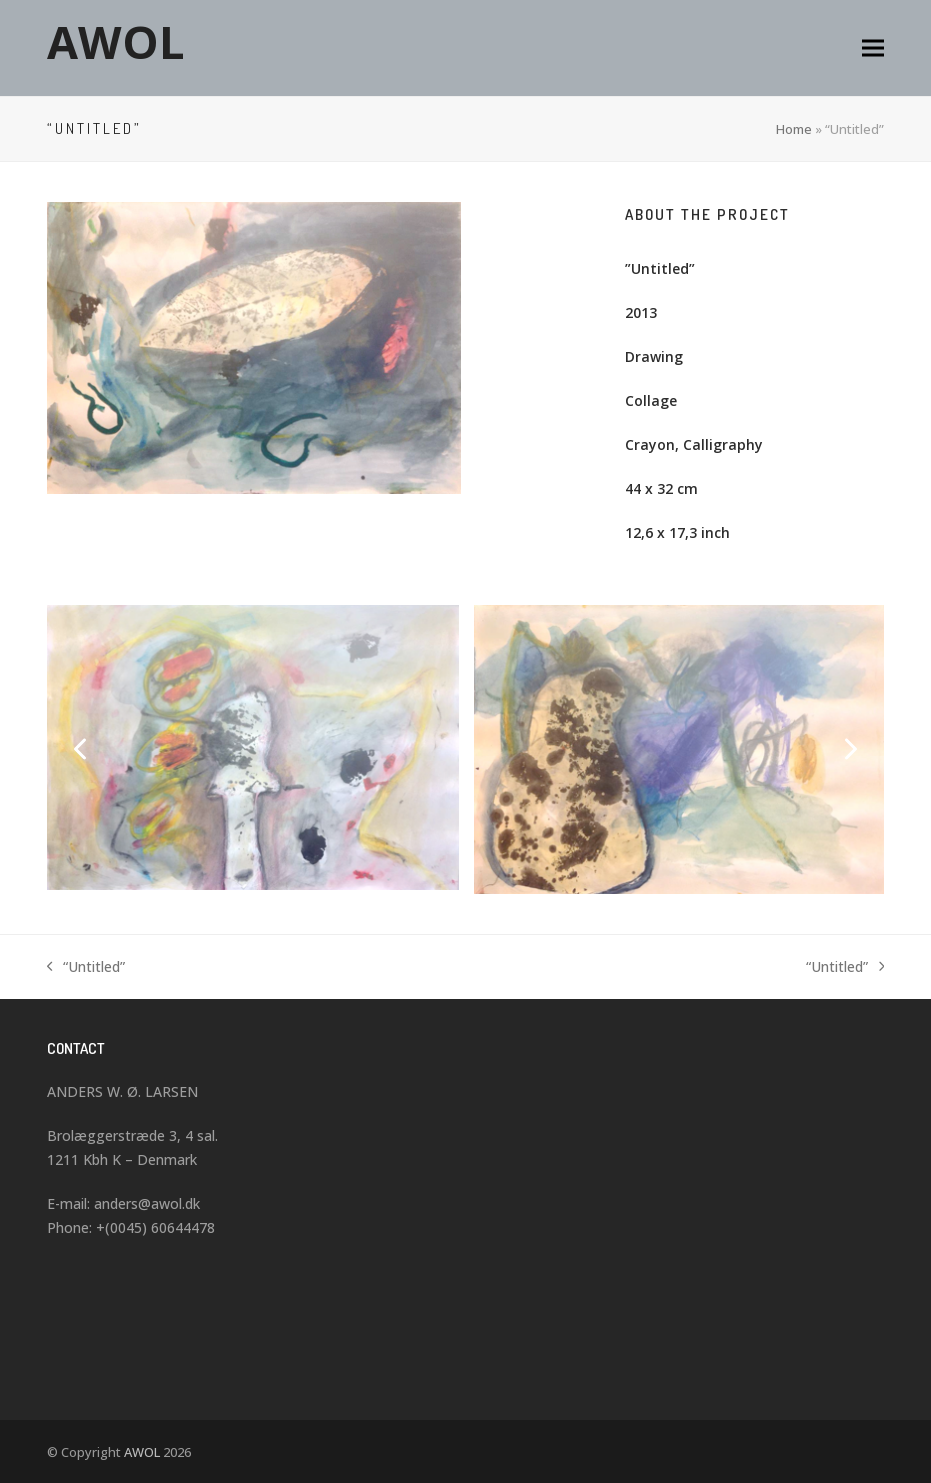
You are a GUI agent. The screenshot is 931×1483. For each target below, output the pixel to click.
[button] (873, 48)
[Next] (849, 749)
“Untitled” (86, 968)
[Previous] (82, 749)
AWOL (116, 41)
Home (794, 129)
